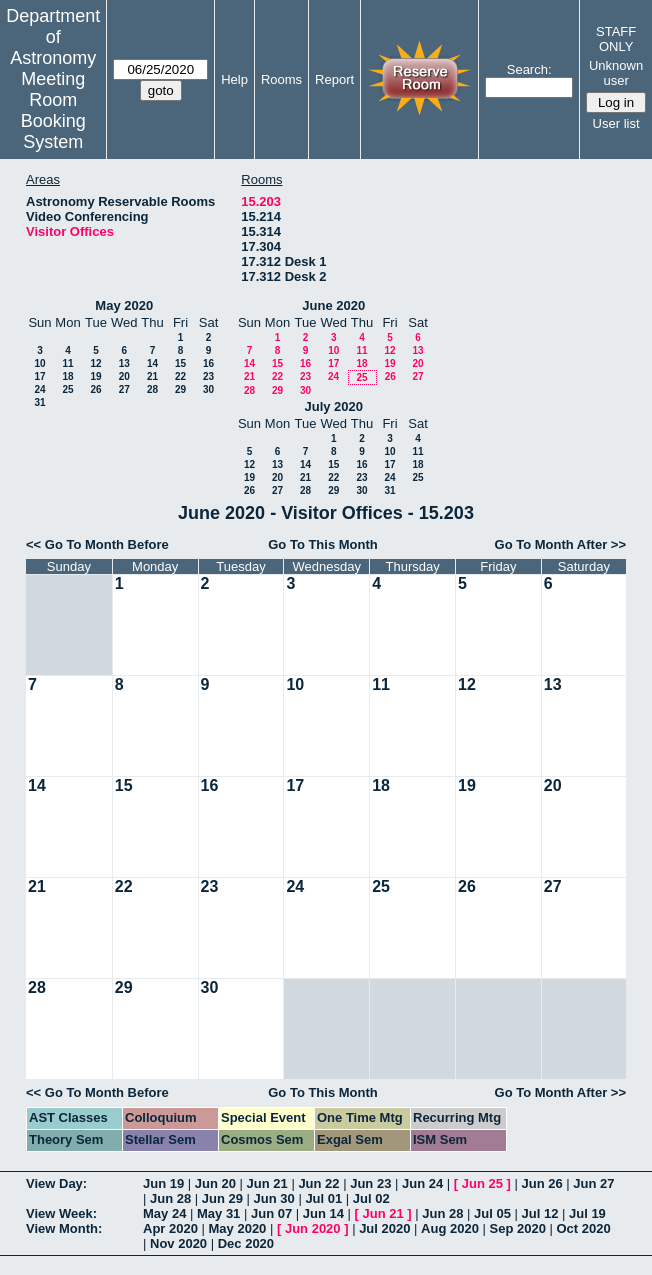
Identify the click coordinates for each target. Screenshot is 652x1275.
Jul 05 (492, 1213)
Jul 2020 (384, 1228)
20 (124, 376)
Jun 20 (215, 1183)
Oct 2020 (583, 1228)
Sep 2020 (518, 1228)
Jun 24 (422, 1183)
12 (95, 363)
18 (67, 376)
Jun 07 (271, 1213)
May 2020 (124, 305)
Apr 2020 (170, 1228)
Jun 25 (482, 1183)
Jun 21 (267, 1183)
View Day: (56, 1183)
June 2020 (333, 305)
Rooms (281, 79)
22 (180, 376)
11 (67, 363)
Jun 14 (323, 1213)
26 (95, 389)
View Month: (64, 1228)
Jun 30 (274, 1198)
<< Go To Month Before (97, 544)
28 (152, 389)
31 (39, 402)
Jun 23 (370, 1183)
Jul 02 (371, 1198)
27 (124, 389)
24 (39, 389)
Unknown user (616, 73)
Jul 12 (540, 1213)
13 (124, 363)
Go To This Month (323, 544)
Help (234, 79)
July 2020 (333, 406)
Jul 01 (323, 1198)
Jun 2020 (313, 1228)
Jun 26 (541, 1183)
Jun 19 (163, 1183)
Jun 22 (318, 1183)
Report (334, 79)
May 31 (218, 1213)
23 (208, 376)
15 (180, 363)
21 (152, 376)
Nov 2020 (178, 1243)
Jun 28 (170, 1198)
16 (208, 363)
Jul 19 (587, 1213)
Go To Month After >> (560, 544)
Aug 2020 (450, 1228)
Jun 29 (222, 1198)
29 (180, 389)
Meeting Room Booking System (53, 110)
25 (67, 389)
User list (616, 123)
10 (39, 363)
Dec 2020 (246, 1243)
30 (208, 389)
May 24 (164, 1213)
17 (39, 376)
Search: (529, 69)
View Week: (61, 1213)
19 (95, 376)
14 (152, 363)
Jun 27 (593, 1183)
